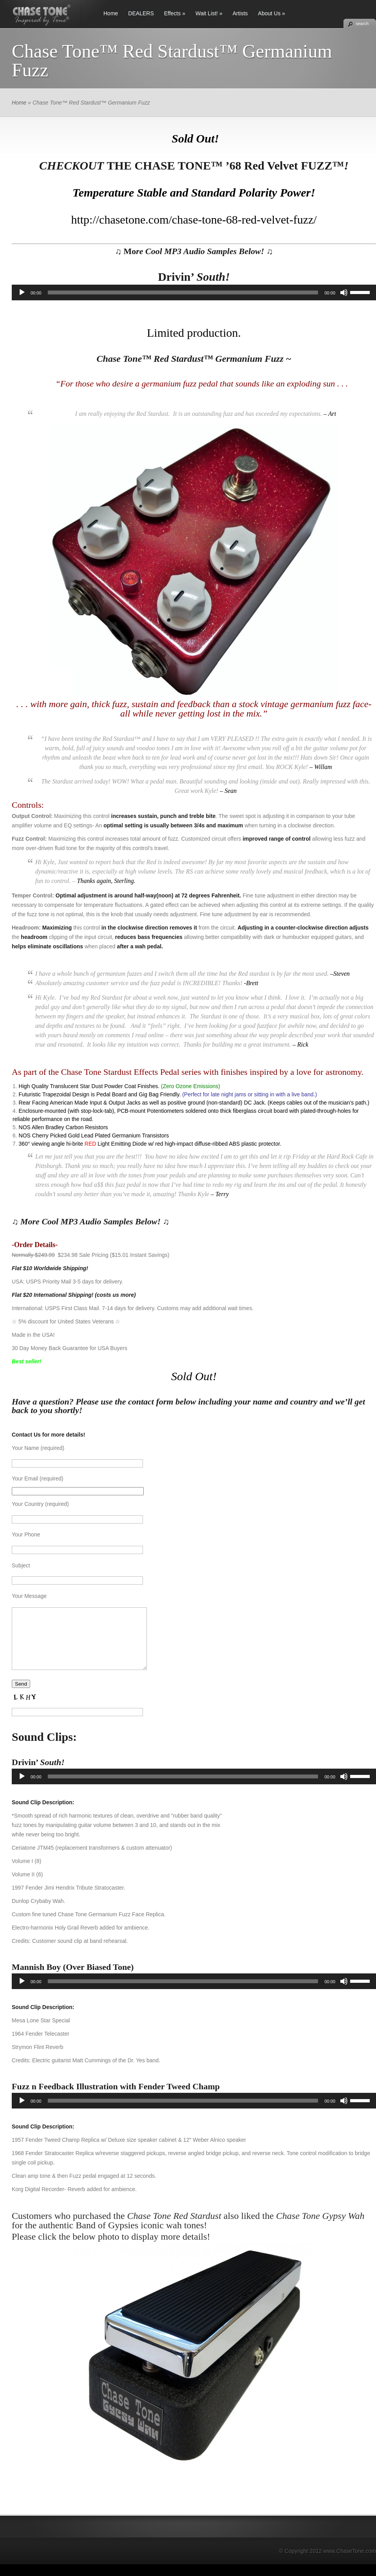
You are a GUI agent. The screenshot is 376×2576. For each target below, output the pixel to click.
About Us (269, 13)
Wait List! (206, 13)
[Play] (22, 292)
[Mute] (344, 292)
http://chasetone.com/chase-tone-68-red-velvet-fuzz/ (193, 219)
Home (110, 13)
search (362, 23)
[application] (194, 292)
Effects (172, 13)
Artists (240, 13)
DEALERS (141, 13)
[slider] (183, 292)
